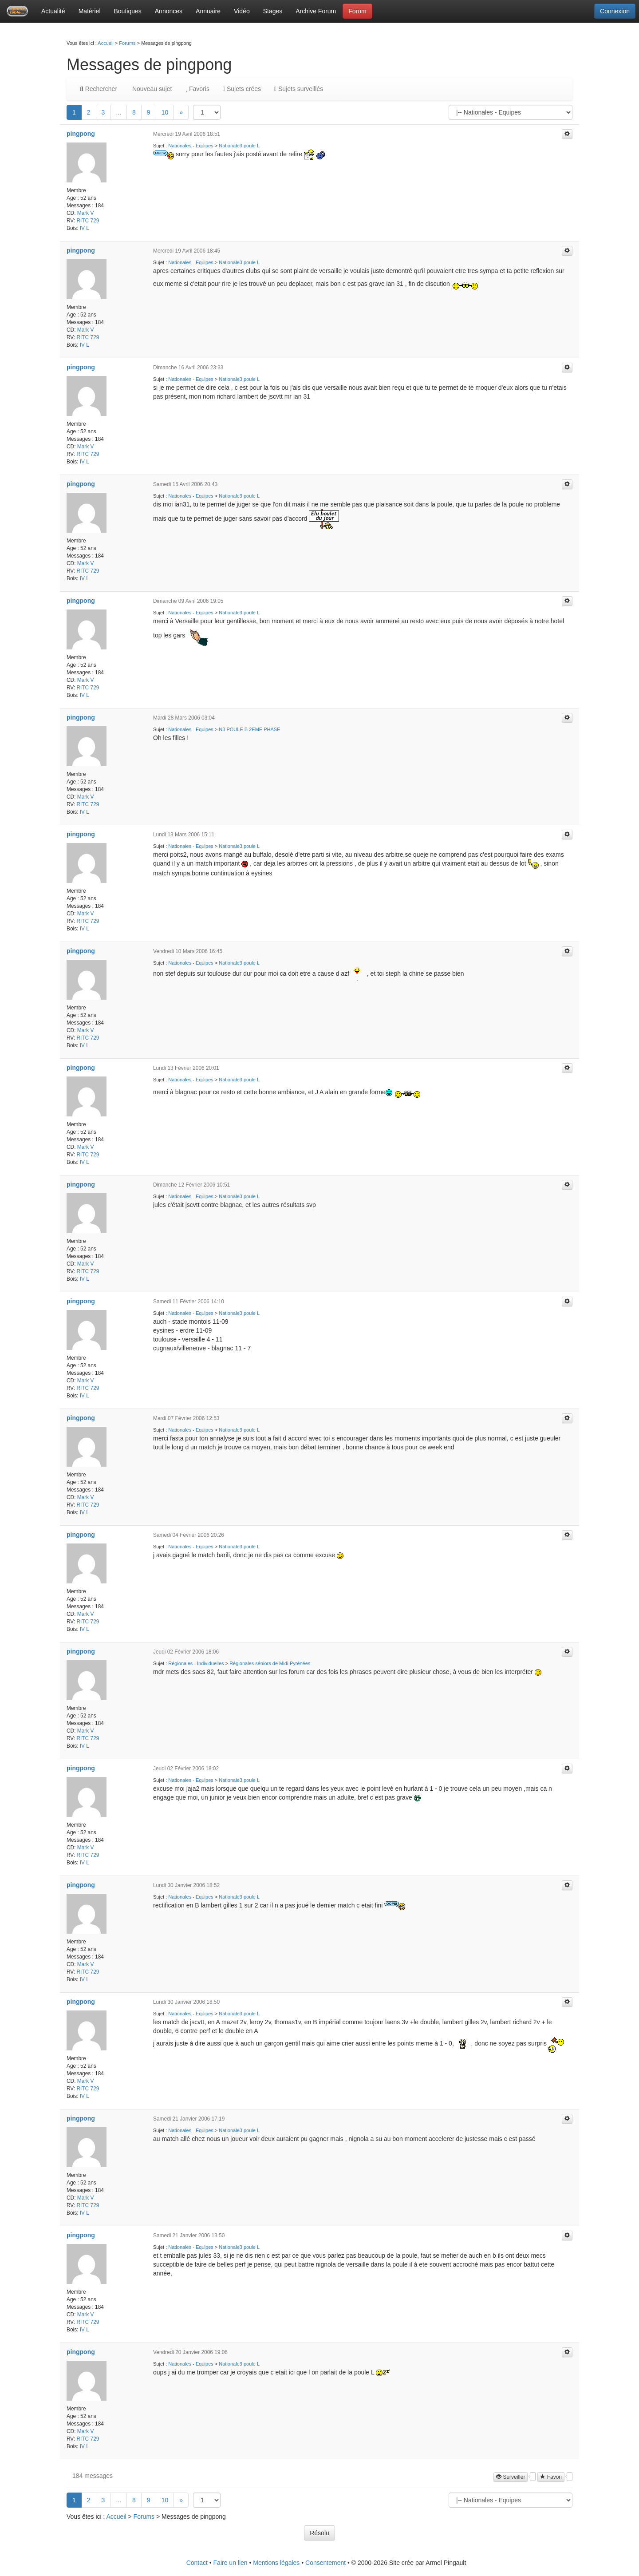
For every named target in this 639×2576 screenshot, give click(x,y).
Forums (127, 43)
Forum (357, 11)
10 (165, 112)
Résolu (319, 2532)
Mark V (85, 213)
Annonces (168, 11)
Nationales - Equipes (190, 145)
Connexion (615, 11)
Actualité (53, 11)
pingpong (81, 133)
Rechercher (98, 88)
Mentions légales (276, 2562)
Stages (273, 11)
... (118, 112)
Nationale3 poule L (239, 145)
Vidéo (242, 11)
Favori (551, 2477)
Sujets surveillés (298, 88)
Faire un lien (230, 2562)
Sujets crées (242, 88)
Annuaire (208, 11)
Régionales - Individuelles (196, 1663)
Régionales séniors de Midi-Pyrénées (269, 1663)
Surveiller (510, 2477)
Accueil (105, 43)
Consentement (325, 2562)
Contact (197, 2562)
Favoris (197, 88)
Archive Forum (316, 11)
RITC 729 (87, 221)
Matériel (90, 11)
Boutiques (128, 11)
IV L (84, 228)
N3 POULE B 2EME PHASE (249, 729)
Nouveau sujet (151, 88)
